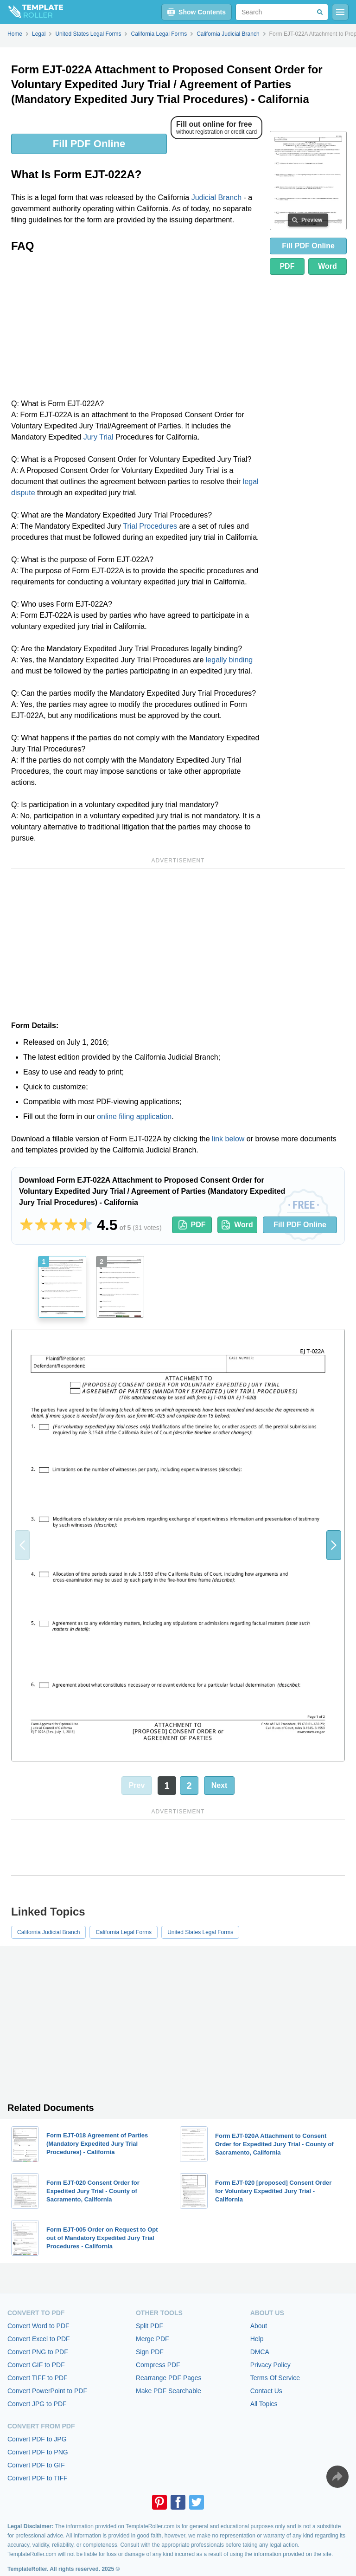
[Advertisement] (136, 329)
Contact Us (266, 2391)
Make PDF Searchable (168, 2391)
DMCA (259, 2352)
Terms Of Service (275, 2378)
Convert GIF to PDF (36, 2365)
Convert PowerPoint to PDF (47, 2391)
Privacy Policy (270, 2365)
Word (327, 266)
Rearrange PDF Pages (169, 2378)
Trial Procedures (150, 526)
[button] (334, 1545)
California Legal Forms (123, 1932)
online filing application (134, 1116)
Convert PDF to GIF (36, 2465)
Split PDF (149, 2326)
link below (228, 1139)
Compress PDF (158, 2365)
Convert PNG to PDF (37, 2352)
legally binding (229, 660)
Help (257, 2339)
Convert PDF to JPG (37, 2439)
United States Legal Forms (200, 1932)
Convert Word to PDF (38, 2326)
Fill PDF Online (89, 143)
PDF (287, 266)
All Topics (264, 2404)
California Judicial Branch (48, 1932)
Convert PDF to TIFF (37, 2478)
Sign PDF (150, 2352)
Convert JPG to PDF (37, 2404)
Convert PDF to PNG (37, 2452)
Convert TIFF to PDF (37, 2378)
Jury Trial (98, 437)
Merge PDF (152, 2339)
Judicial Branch (216, 197)
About (258, 2326)
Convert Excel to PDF (38, 2339)
